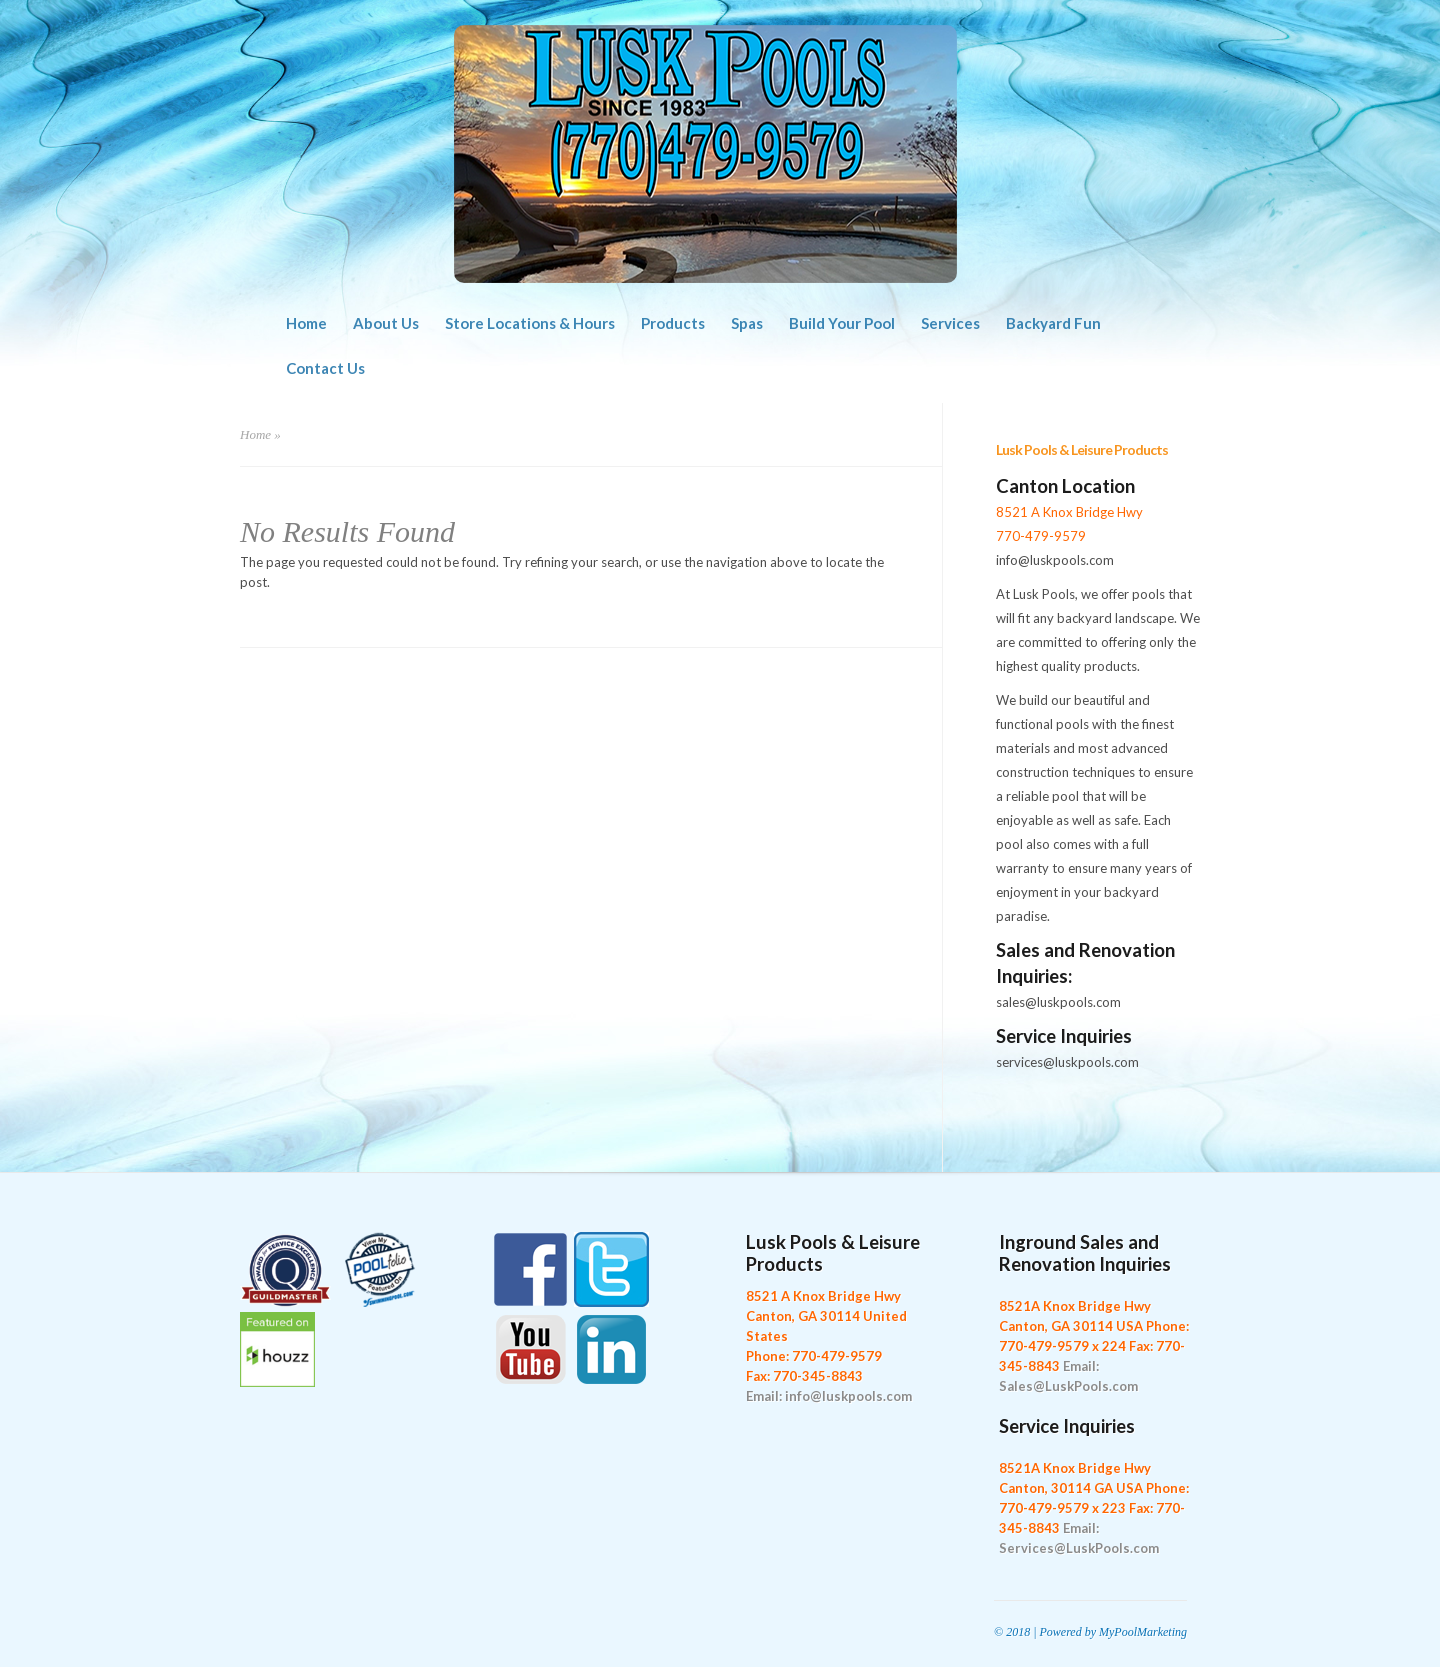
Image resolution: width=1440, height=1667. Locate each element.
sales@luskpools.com (1058, 1002)
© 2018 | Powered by (1046, 1632)
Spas (747, 323)
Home (306, 323)
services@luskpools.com (1067, 1062)
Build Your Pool (842, 323)
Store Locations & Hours (530, 323)
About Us (386, 323)
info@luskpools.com (1055, 560)
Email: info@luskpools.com (829, 1396)
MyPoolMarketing (1143, 1632)
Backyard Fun (1053, 323)
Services (950, 323)
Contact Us (325, 368)
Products (673, 323)
